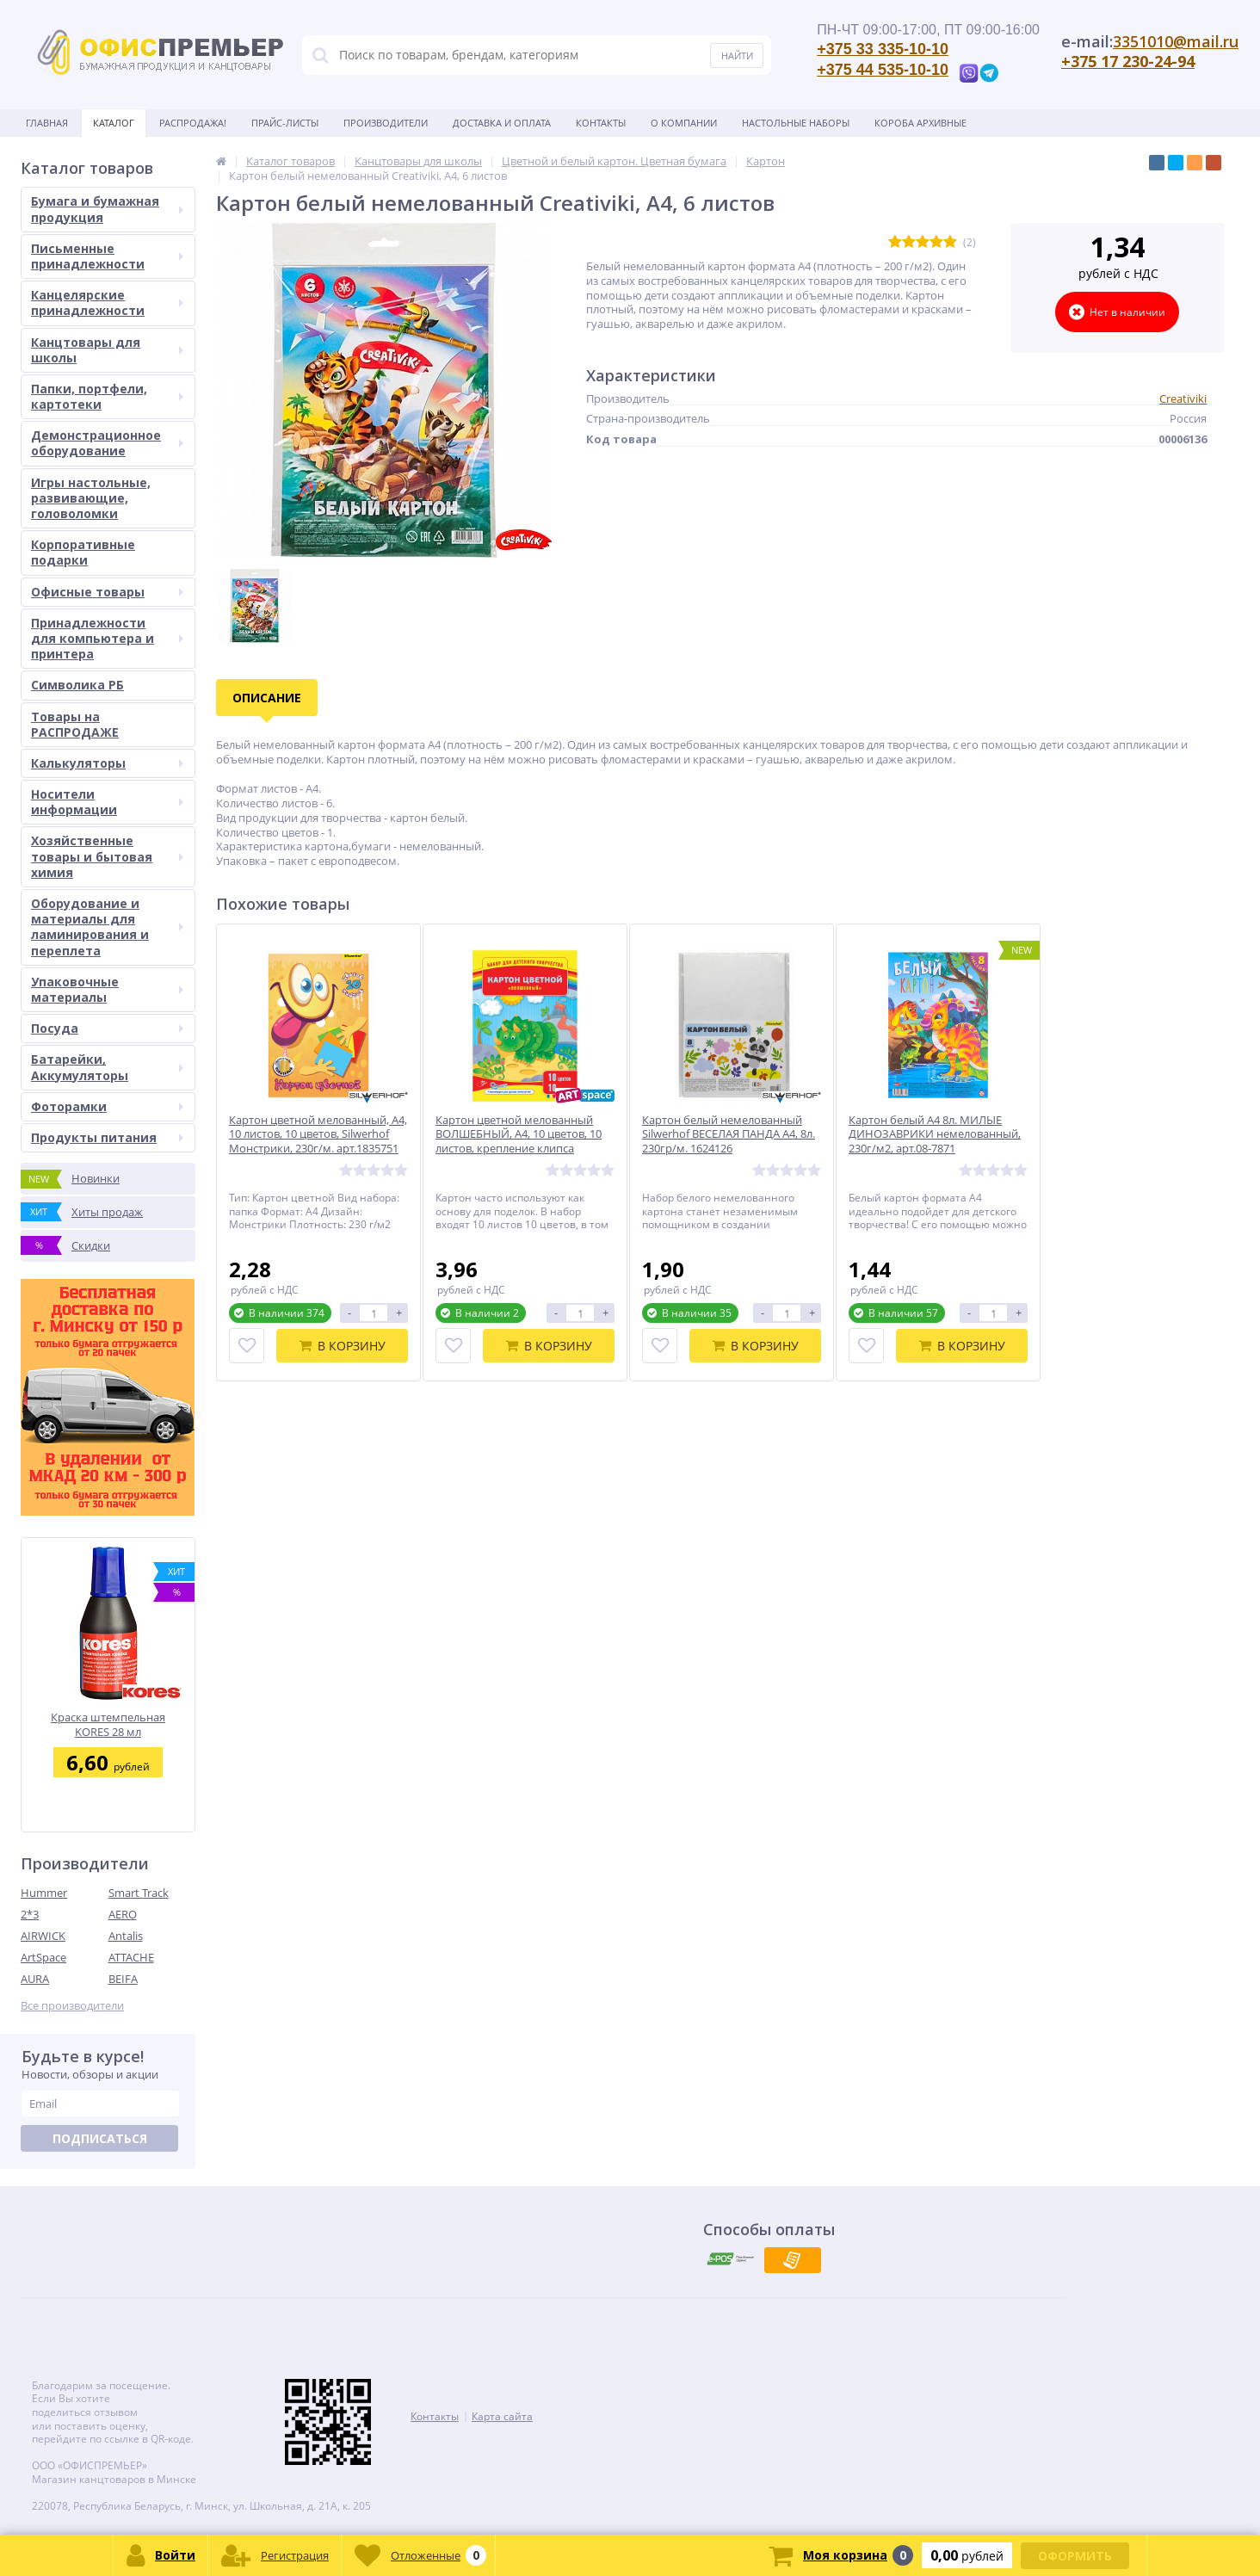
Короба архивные (920, 122)
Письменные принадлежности (107, 256)
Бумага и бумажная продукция (107, 209)
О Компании (684, 122)
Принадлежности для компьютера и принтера (107, 638)
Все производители (72, 2005)
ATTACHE (131, 1957)
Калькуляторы (107, 763)
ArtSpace (43, 1957)
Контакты (601, 122)
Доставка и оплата (502, 122)
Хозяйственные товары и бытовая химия (107, 856)
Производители (385, 122)
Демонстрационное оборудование (107, 443)
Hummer (44, 1892)
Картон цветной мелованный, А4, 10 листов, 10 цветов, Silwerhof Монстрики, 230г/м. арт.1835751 (318, 1135)
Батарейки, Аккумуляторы (107, 1067)
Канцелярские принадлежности (107, 302)
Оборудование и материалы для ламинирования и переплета (107, 927)
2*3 (30, 1914)
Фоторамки (107, 1106)
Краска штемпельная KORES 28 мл (108, 1724)
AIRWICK (43, 1935)
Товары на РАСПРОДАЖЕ (75, 724)
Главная (47, 122)
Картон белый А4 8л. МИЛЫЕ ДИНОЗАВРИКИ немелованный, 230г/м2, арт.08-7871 (935, 1135)
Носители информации (107, 802)
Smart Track (138, 1892)
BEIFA (123, 1978)
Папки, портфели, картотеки (107, 396)
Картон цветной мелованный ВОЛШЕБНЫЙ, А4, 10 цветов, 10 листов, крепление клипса (518, 1135)
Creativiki (1183, 398)
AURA (35, 1978)
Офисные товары (107, 592)
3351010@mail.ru (1175, 41)
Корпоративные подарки (83, 552)
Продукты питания (107, 1137)
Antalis (125, 1935)
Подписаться (99, 2138)
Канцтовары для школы (107, 350)
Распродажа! (192, 122)
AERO (122, 1914)
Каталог (113, 122)
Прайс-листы (284, 122)
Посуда (107, 1028)
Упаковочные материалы (107, 989)
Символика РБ (77, 684)
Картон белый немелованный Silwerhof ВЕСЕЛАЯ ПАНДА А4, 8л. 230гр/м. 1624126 (728, 1135)
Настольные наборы (795, 122)
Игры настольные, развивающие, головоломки (91, 498)
